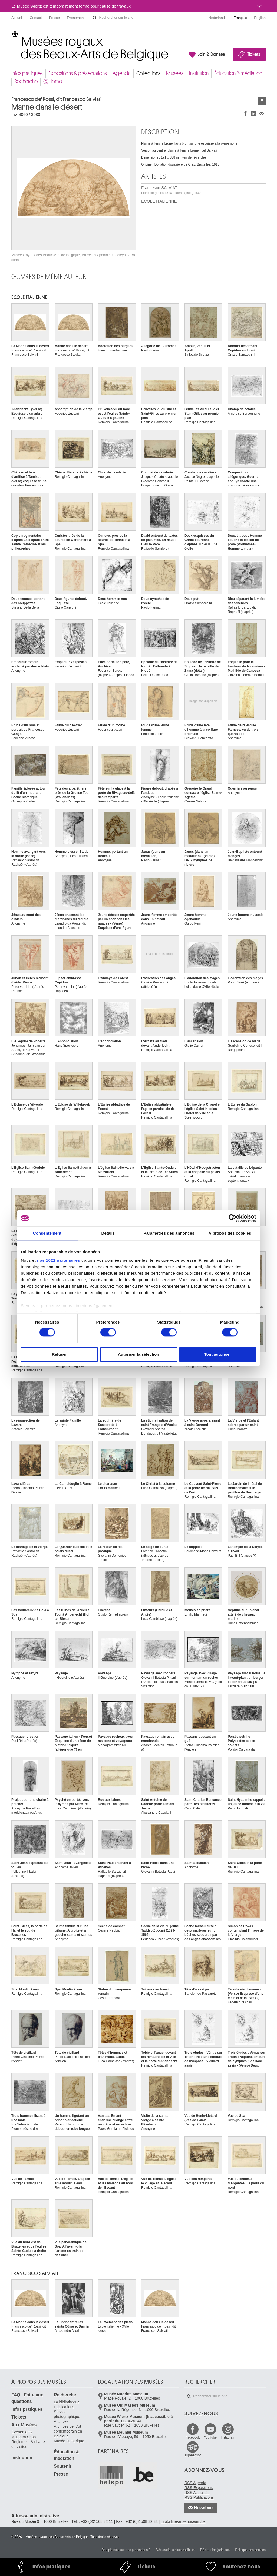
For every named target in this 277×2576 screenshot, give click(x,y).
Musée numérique (69, 2441)
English (260, 18)
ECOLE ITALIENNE (159, 201)
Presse (54, 18)
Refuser (59, 1354)
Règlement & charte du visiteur (28, 2444)
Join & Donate (211, 54)
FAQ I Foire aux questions (27, 2398)
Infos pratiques (27, 73)
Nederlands (218, 18)
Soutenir (62, 2466)
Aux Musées (24, 2425)
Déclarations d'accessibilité (175, 2550)
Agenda (122, 73)
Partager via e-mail (262, 113)
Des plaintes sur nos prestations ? (125, 2550)
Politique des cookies (250, 2550)
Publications (64, 2407)
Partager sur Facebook (245, 113)
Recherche (26, 81)
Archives (61, 2421)
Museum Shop (23, 2437)
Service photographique (67, 2414)
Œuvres (262, 101)
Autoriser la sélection (138, 1354)
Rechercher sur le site (95, 17)
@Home (52, 81)
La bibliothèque (67, 2402)
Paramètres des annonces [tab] (168, 1233)
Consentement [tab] (47, 1233)
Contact (36, 18)
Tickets (253, 54)
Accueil (17, 18)
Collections (148, 73)
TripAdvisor (192, 2455)
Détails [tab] (108, 1233)
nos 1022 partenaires (58, 1260)
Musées (174, 73)
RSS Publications (199, 2497)
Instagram (228, 2437)
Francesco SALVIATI (171, 190)
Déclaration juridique (215, 2550)
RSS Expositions (198, 2488)
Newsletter (204, 2508)
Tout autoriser (217, 1354)
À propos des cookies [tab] (230, 1233)
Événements (76, 18)
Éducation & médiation (238, 73)
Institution (199, 73)
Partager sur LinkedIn (253, 113)
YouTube (210, 2437)
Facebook (193, 2437)
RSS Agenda (195, 2483)
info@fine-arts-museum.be (183, 2521)
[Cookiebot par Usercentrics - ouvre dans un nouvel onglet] (232, 1218)
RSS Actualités (197, 2492)
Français (240, 18)
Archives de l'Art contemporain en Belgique (68, 2431)
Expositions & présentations (77, 73)
